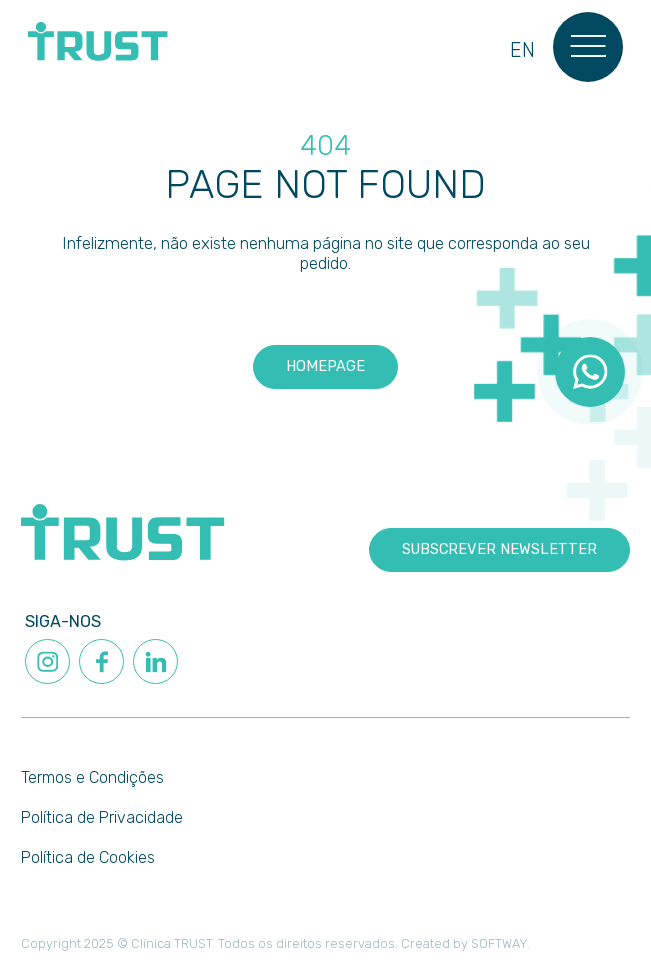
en (522, 50)
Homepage (325, 366)
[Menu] (588, 47)
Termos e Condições (92, 777)
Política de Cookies (88, 857)
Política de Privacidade (102, 817)
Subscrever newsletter (499, 549)
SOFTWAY (499, 943)
